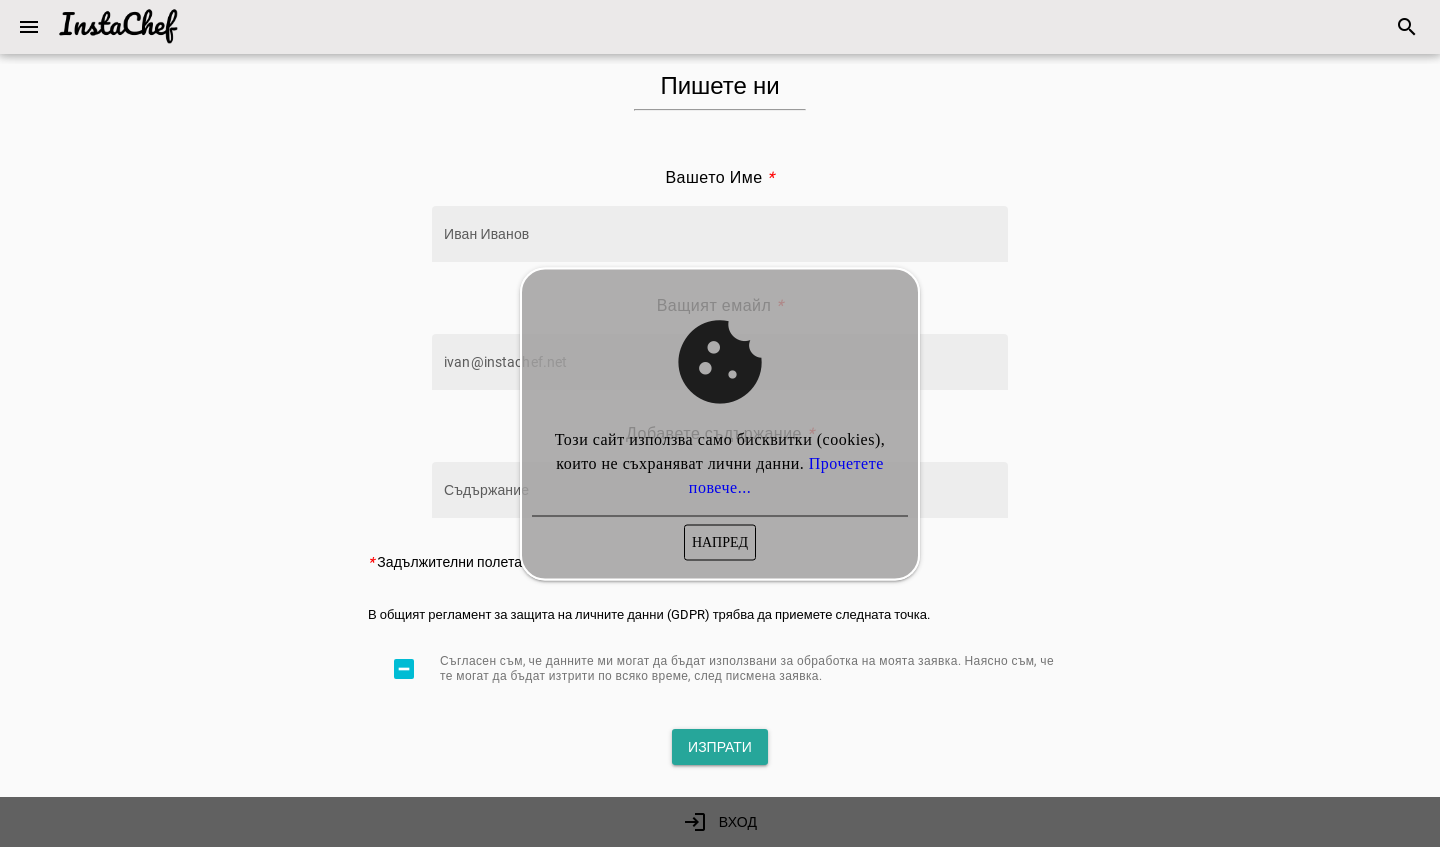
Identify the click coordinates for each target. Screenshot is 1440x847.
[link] (1407, 27)
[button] (29, 27)
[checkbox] (404, 669)
